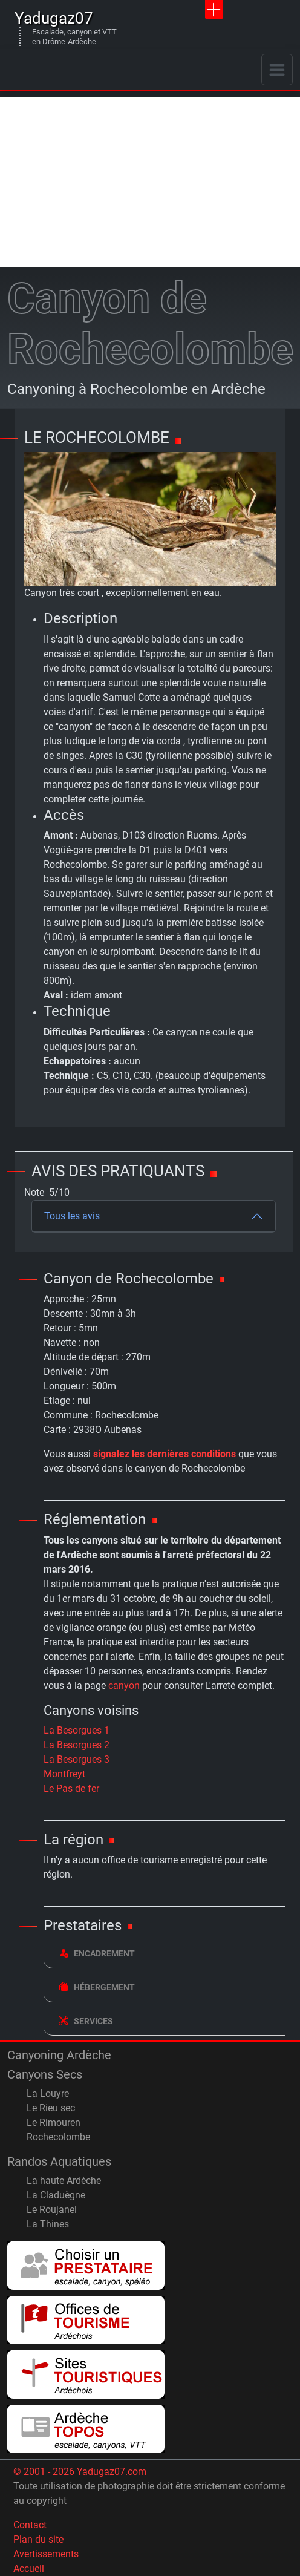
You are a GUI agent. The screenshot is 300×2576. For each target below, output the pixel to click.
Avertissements (46, 2554)
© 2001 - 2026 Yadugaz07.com (79, 2471)
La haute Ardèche (64, 2180)
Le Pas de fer (71, 1788)
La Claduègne (56, 2195)
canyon (124, 1685)
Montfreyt (64, 1774)
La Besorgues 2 (76, 1745)
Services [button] (86, 2021)
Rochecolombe (58, 2137)
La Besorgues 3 (76, 1759)
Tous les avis (72, 1216)
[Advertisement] (150, 182)
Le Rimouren (53, 2122)
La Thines (48, 2224)
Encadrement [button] (97, 1953)
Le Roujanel (52, 2209)
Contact (30, 2525)
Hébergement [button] (97, 1987)
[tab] (164, 1953)
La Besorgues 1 (76, 1730)
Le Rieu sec (51, 2108)
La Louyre (48, 2093)
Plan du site (38, 2539)
